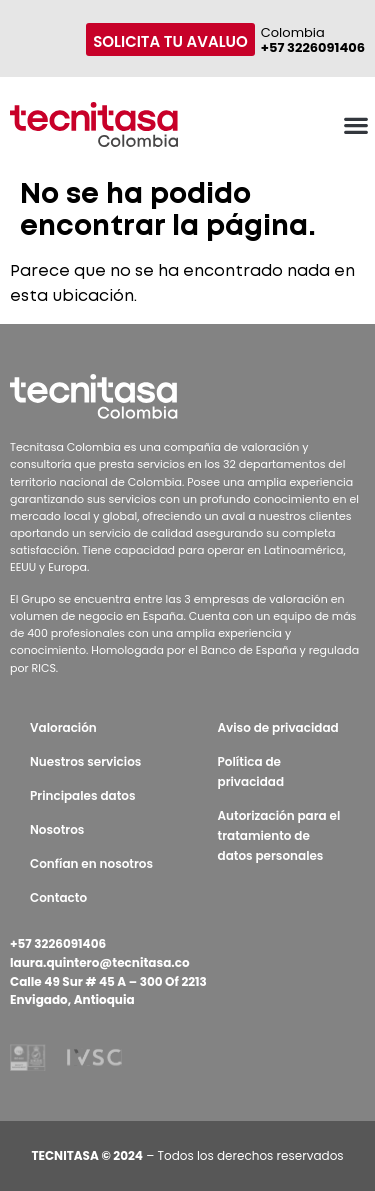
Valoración (63, 727)
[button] (355, 124)
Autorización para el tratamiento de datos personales (279, 835)
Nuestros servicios (85, 761)
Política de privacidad (251, 771)
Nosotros (57, 829)
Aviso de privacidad (278, 727)
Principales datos (83, 795)
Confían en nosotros (91, 863)
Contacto (58, 897)
